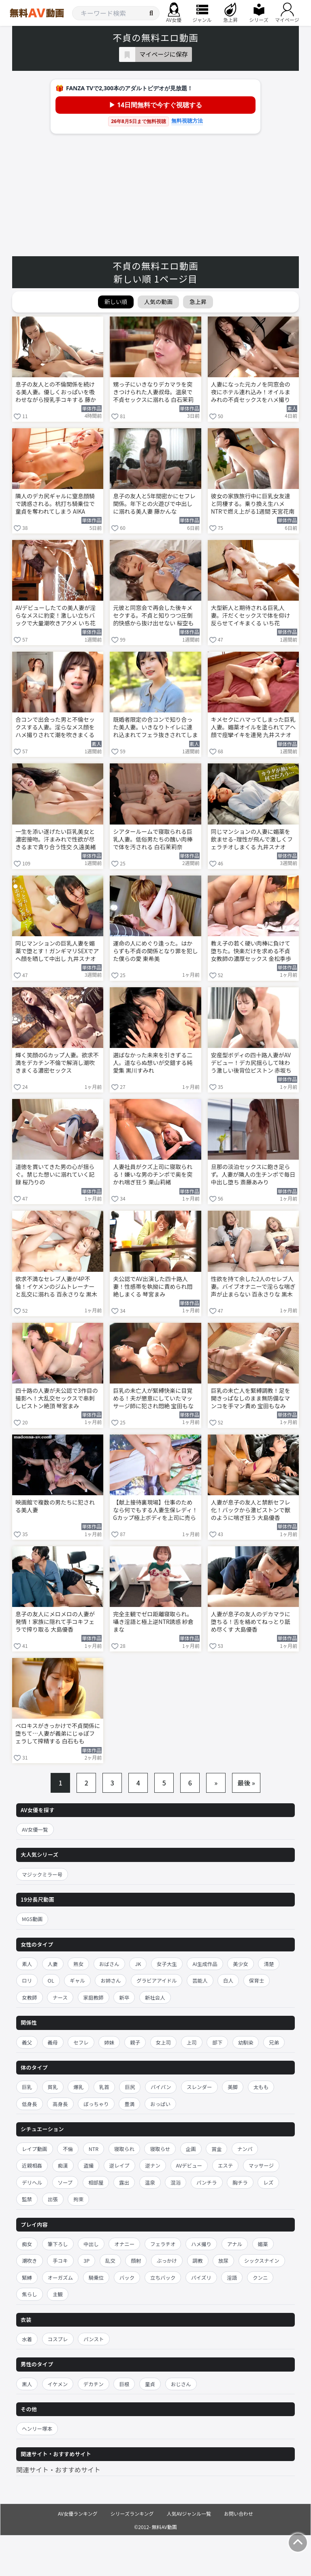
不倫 (68, 2149)
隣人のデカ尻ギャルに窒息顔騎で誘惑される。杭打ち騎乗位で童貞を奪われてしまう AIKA (55, 503)
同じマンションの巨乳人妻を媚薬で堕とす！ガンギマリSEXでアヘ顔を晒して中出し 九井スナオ (57, 951)
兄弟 (274, 2042)
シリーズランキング (132, 2513)
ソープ (65, 2182)
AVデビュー (189, 2165)
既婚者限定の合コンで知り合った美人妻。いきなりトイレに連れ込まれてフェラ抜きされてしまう (155, 728)
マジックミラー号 (42, 1874)
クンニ (260, 2277)
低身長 (29, 2104)
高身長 (60, 2104)
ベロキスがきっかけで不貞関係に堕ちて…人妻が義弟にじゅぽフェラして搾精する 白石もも (57, 1733)
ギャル (77, 1980)
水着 (27, 2339)
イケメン (58, 2384)
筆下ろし (58, 2244)
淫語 (232, 2277)
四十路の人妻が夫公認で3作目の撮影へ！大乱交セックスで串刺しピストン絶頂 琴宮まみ (56, 1398)
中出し (91, 2244)
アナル (234, 2244)
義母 (53, 2042)
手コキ (60, 2260)
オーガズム (60, 2277)
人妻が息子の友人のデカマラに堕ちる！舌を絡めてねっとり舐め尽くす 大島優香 (250, 1621)
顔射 (136, 2260)
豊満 (129, 2104)
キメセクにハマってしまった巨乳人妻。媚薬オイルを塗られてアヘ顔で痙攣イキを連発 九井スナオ (253, 727)
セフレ (81, 2042)
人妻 (53, 1964)
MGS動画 (32, 1919)
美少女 (240, 1964)
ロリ (27, 1980)
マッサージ (261, 2165)
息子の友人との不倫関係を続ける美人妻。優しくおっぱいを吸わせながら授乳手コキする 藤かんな (55, 392)
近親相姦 (32, 2165)
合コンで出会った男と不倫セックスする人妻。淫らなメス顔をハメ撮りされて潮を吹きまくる (55, 727)
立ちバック (163, 2277)
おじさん (181, 2384)
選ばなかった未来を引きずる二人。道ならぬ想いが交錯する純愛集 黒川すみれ (152, 1062)
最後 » (246, 1782)
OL (51, 1980)
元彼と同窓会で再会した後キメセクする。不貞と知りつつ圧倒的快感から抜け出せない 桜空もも (153, 616)
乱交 (110, 2260)
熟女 (78, 1964)
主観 (58, 2294)
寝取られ (124, 2149)
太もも (261, 2087)
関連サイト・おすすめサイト (58, 2469)
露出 (124, 2182)
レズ (268, 2182)
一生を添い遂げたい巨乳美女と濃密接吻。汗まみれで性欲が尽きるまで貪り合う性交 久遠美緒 (55, 839)
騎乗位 (96, 2277)
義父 (27, 2042)
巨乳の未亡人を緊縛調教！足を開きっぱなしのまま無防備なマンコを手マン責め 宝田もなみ (250, 1398)
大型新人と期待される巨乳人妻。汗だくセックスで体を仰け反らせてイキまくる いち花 (250, 615)
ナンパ (245, 2149)
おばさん (109, 1964)
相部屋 (96, 2182)
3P (86, 2260)
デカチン (93, 2384)
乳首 (104, 2087)
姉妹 (109, 2042)
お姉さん (110, 1980)
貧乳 (53, 2087)
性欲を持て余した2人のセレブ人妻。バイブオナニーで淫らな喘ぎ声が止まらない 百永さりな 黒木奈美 (253, 1287)
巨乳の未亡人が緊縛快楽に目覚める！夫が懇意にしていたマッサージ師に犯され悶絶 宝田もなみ (153, 1399)
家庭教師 (93, 1997)
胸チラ (240, 2182)
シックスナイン (261, 2260)
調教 (198, 2260)
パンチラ (206, 2182)
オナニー (124, 2244)
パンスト (93, 2339)
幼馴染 (245, 2042)
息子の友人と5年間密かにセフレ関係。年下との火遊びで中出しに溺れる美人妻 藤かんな (154, 503)
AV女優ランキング (78, 2513)
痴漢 (63, 2165)
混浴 (175, 2182)
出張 (53, 2199)
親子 (135, 2042)
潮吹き (29, 2260)
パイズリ (201, 2277)
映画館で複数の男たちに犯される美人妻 (55, 1506)
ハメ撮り (201, 2244)
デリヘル (32, 2182)
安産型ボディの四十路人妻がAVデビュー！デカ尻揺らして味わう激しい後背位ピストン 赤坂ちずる (251, 1063)
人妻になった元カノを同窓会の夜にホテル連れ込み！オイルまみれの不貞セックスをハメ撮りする (250, 392)
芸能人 (200, 1980)
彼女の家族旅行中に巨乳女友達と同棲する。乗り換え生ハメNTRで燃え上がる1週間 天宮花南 (252, 503)
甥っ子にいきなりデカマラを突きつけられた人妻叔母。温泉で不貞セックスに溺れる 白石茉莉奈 (153, 392)
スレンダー (199, 2087)
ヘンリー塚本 (37, 2428)
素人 (27, 1964)
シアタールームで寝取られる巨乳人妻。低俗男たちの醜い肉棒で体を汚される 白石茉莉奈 (152, 839)
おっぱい (160, 2104)
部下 (217, 2042)
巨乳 (27, 2087)
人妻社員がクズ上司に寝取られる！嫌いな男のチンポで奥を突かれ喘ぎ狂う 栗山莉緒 (152, 1174)
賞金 (216, 2149)
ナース (60, 1997)
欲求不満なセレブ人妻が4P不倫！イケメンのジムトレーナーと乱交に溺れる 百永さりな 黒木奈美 (56, 1287)
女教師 (29, 1997)
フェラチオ (163, 2244)
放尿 (223, 2260)
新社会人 (155, 1997)
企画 (191, 2149)
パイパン (161, 2087)
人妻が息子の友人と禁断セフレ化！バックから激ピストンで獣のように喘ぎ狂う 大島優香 (250, 1510)
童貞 (150, 2384)
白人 (228, 1980)
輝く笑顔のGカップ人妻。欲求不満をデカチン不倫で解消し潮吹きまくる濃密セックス (57, 1062)
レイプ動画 (34, 2149)
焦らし (29, 2294)
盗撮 (88, 2165)
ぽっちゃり (96, 2104)
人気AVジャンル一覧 (189, 2513)
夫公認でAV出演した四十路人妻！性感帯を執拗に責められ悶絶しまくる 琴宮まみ (152, 1286)
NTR (93, 2149)
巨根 (124, 2384)
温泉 (150, 2182)
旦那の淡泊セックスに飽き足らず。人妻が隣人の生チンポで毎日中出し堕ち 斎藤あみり (253, 1174)
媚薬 (263, 2244)
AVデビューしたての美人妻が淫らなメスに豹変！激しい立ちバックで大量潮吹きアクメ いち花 (55, 615)
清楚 (269, 1964)
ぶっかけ (167, 2260)
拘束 (78, 2199)
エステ (225, 2165)
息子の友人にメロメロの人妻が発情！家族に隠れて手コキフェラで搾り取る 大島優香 (55, 1621)
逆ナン (152, 2165)
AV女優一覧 (35, 1829)
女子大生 (167, 1964)
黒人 (27, 2384)
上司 (192, 2042)
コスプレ (58, 2339)
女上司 (163, 2042)
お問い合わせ (238, 2513)
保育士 (256, 1980)
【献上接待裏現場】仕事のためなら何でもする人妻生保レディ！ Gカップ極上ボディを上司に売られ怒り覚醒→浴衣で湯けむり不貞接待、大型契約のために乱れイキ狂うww (155, 1510)
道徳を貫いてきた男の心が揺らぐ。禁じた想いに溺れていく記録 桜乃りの (55, 1174)
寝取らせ (160, 2149)
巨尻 (130, 2087)
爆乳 (78, 2087)
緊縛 (27, 2277)
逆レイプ (119, 2165)
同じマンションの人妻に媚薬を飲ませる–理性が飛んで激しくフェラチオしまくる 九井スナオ (252, 839)
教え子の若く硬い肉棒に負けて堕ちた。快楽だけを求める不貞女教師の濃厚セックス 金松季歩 (251, 951)
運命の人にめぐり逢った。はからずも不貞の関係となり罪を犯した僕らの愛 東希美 (155, 951)
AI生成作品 (204, 1964)
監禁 (27, 2199)
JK (138, 1964)
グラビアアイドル (156, 1980)
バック (127, 2277)
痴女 (27, 2244)
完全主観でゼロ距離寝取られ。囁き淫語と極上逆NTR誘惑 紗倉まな (153, 1621)
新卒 (124, 1997)
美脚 (233, 2087)
